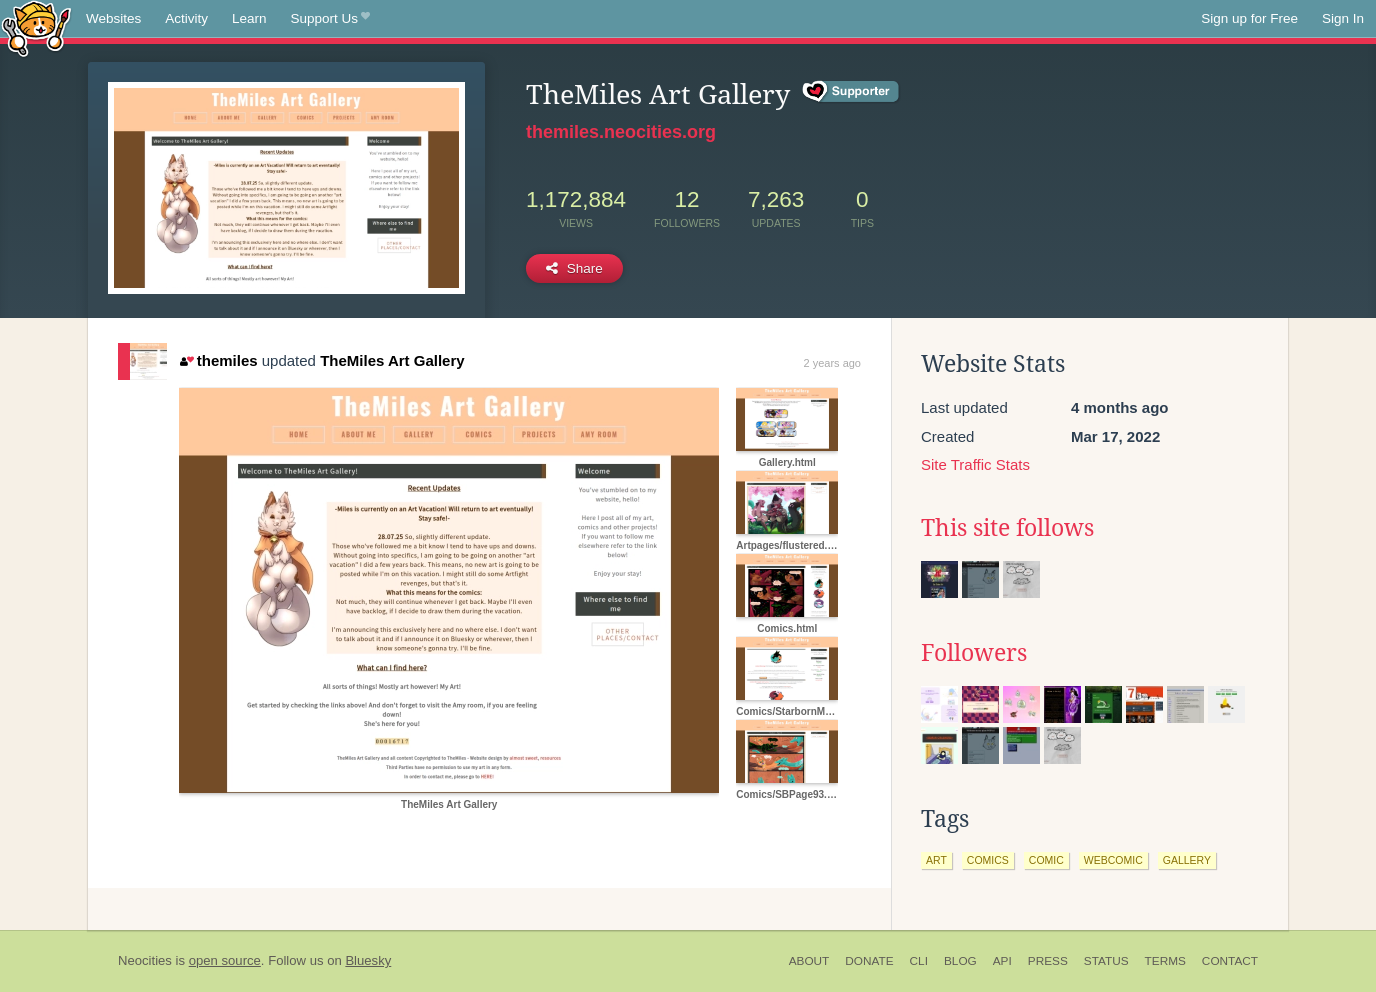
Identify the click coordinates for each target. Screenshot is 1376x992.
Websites (113, 18)
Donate (869, 961)
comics (988, 860)
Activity (186, 18)
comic (1046, 860)
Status (1106, 961)
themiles (218, 360)
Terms (1165, 961)
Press (1048, 961)
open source (225, 960)
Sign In (1343, 18)
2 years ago (832, 363)
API (1002, 961)
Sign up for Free (1249, 18)
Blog (960, 961)
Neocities (145, 960)
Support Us (330, 19)
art (936, 860)
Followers (974, 653)
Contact (1230, 961)
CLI (919, 961)
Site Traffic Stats (975, 464)
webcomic (1113, 860)
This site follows (1007, 528)
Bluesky (368, 960)
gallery (1187, 860)
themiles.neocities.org (621, 132)
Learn (249, 18)
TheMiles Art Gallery (392, 360)
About (809, 961)
